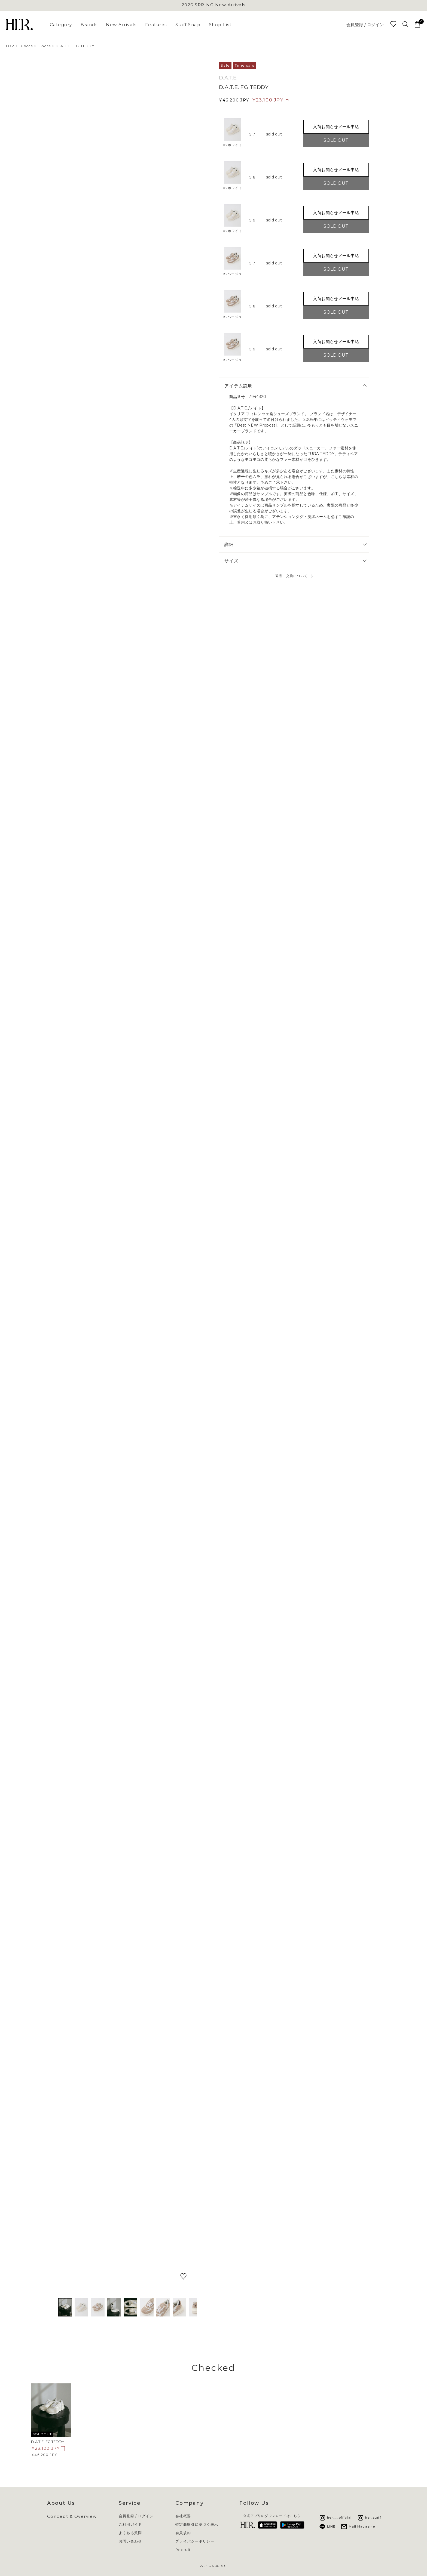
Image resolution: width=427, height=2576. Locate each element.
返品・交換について (291, 576)
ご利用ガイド (130, 2524)
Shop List (220, 24)
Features (156, 24)
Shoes (45, 46)
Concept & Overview (72, 2516)
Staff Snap (187, 24)
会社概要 (183, 2516)
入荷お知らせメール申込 (336, 126)
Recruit (183, 2550)
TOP (9, 46)
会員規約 (183, 2533)
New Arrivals (121, 24)
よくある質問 (130, 2533)
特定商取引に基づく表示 (196, 2524)
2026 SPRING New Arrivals (214, 5)
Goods (27, 46)
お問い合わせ (130, 2541)
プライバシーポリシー (194, 2541)
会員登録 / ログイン (365, 25)
